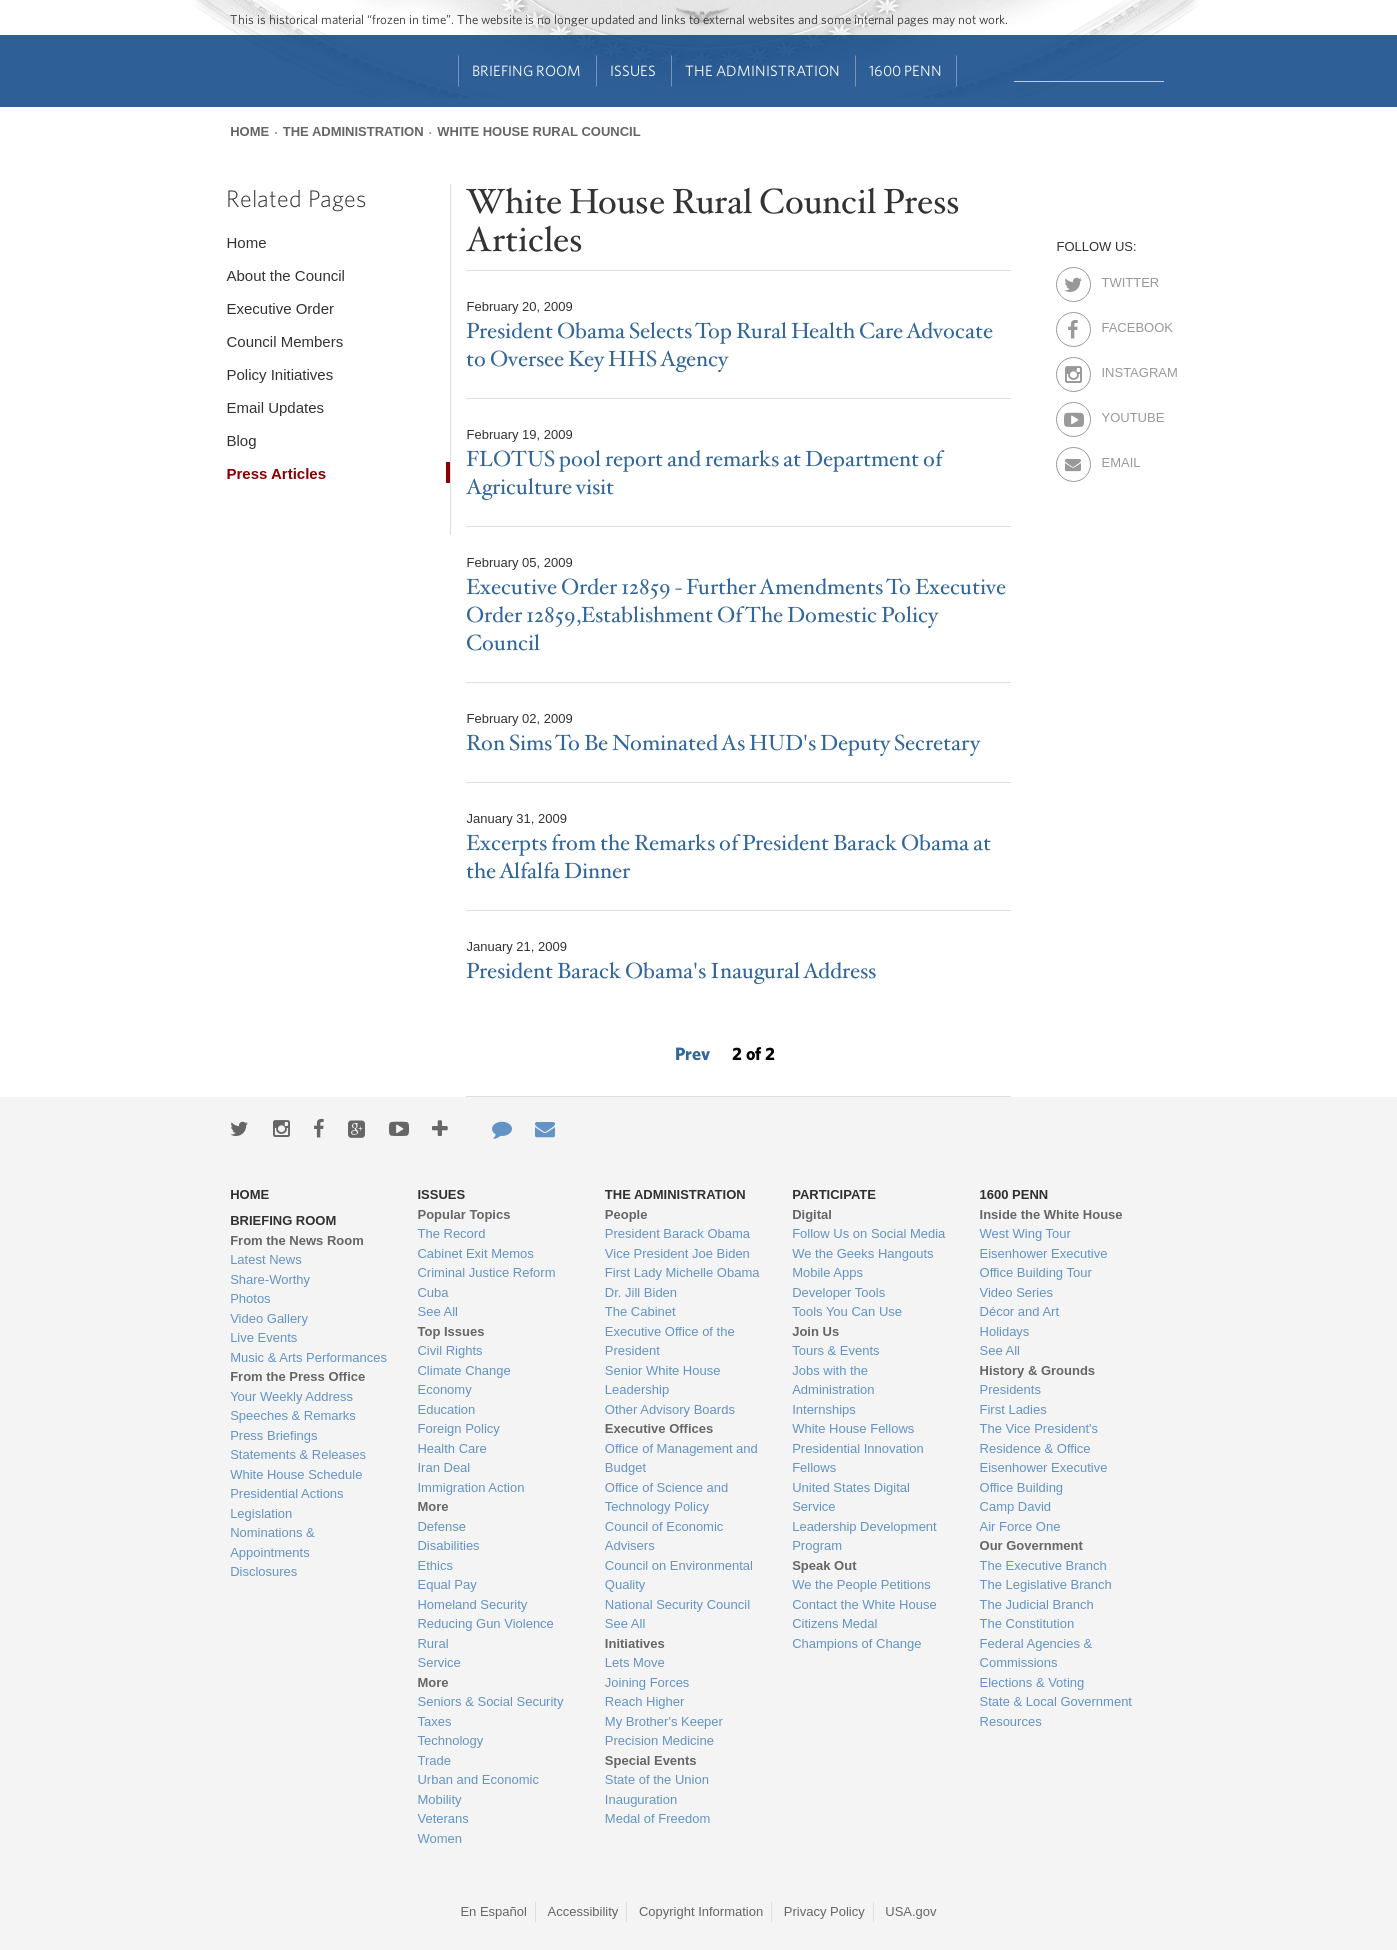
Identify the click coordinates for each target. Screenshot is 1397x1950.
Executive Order (280, 308)
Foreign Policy (458, 1428)
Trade (433, 1760)
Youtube (1118, 414)
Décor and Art (1020, 1311)
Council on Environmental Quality (679, 1575)
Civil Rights (449, 1350)
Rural (432, 1643)
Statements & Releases (298, 1454)
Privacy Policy (824, 1911)
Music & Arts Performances (308, 1357)
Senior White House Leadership (663, 1380)
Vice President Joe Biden (677, 1253)
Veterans (442, 1818)
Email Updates (275, 407)
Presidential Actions (286, 1493)
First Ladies (1013, 1409)
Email (1118, 459)
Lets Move (635, 1662)
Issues (633, 70)
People (626, 1214)
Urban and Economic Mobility (477, 1789)
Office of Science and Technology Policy (666, 1497)
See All (437, 1311)
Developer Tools (838, 1292)
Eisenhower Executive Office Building (1044, 1477)
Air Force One (1020, 1526)
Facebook (1118, 324)
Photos (250, 1298)
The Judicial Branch (1037, 1604)
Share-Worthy (270, 1279)
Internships (824, 1409)
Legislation (261, 1513)
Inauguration (641, 1799)
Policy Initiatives (279, 374)
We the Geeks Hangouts (862, 1253)
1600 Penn (905, 70)
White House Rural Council (538, 131)
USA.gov (910, 1911)
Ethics (434, 1565)
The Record (451, 1233)
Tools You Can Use (847, 1311)
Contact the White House (864, 1604)
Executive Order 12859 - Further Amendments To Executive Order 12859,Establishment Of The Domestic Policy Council (736, 615)
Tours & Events (835, 1350)
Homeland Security (472, 1604)
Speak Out (824, 1565)
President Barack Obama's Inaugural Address (671, 971)
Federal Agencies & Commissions (1036, 1653)
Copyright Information (701, 1911)
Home (249, 131)
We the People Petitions (861, 1584)
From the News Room (297, 1240)
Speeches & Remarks (293, 1415)
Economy (444, 1389)
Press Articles (276, 473)
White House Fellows (853, 1428)
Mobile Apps (827, 1272)
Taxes (434, 1721)
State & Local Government (1056, 1701)
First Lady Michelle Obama (682, 1272)
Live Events (263, 1337)
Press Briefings (273, 1435)
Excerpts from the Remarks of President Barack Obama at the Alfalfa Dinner (728, 857)
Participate (834, 1194)
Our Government (1031, 1545)
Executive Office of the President (670, 1341)
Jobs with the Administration (833, 1380)
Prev (692, 1053)
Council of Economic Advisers (664, 1536)
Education (446, 1409)
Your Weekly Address (291, 1396)
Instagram (1118, 369)
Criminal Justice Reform (486, 1272)
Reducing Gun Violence (485, 1623)
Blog (241, 440)
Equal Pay (446, 1584)
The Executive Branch (1043, 1565)
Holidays (1005, 1331)
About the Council (285, 275)
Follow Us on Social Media (868, 1233)
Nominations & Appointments (272, 1542)
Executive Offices (659, 1428)
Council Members (284, 341)
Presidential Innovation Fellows (858, 1458)
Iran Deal (443, 1467)
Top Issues (450, 1331)
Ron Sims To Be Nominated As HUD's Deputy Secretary (723, 743)
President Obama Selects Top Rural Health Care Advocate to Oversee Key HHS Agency (729, 345)
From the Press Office (297, 1376)
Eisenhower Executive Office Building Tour (1044, 1263)
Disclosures (263, 1571)
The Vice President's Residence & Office (1039, 1438)
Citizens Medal (834, 1623)
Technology (450, 1740)
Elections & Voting (1032, 1682)
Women (439, 1838)
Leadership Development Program (864, 1536)
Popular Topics (463, 1214)
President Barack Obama (677, 1233)
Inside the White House (1051, 1214)
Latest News (266, 1259)
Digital (812, 1214)
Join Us (815, 1331)
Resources (1011, 1721)
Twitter (1118, 279)
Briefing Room (526, 70)
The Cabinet (640, 1311)
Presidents (1010, 1389)
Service (438, 1662)
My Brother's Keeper (664, 1721)
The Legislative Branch (1046, 1584)
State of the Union (657, 1779)
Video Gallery (269, 1318)
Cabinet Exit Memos (475, 1253)
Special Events (651, 1760)
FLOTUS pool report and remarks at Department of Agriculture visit (704, 473)
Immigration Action (470, 1487)
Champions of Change (856, 1643)
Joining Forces (647, 1682)
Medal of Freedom (658, 1818)
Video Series (1016, 1292)
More (432, 1506)
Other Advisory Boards (670, 1409)
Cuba (432, 1292)
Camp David (1016, 1506)
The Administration (762, 70)
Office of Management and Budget (681, 1458)
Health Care (451, 1448)
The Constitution (1027, 1623)
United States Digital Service (851, 1497)
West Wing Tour (1025, 1233)
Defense (441, 1526)
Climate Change (463, 1370)
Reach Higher (645, 1701)
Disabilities (448, 1545)
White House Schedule (296, 1474)
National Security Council (677, 1604)
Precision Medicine (659, 1740)
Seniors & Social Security (490, 1701)
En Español (493, 1911)
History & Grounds (1038, 1370)
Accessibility (583, 1911)
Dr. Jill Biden (641, 1292)
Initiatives (635, 1643)
